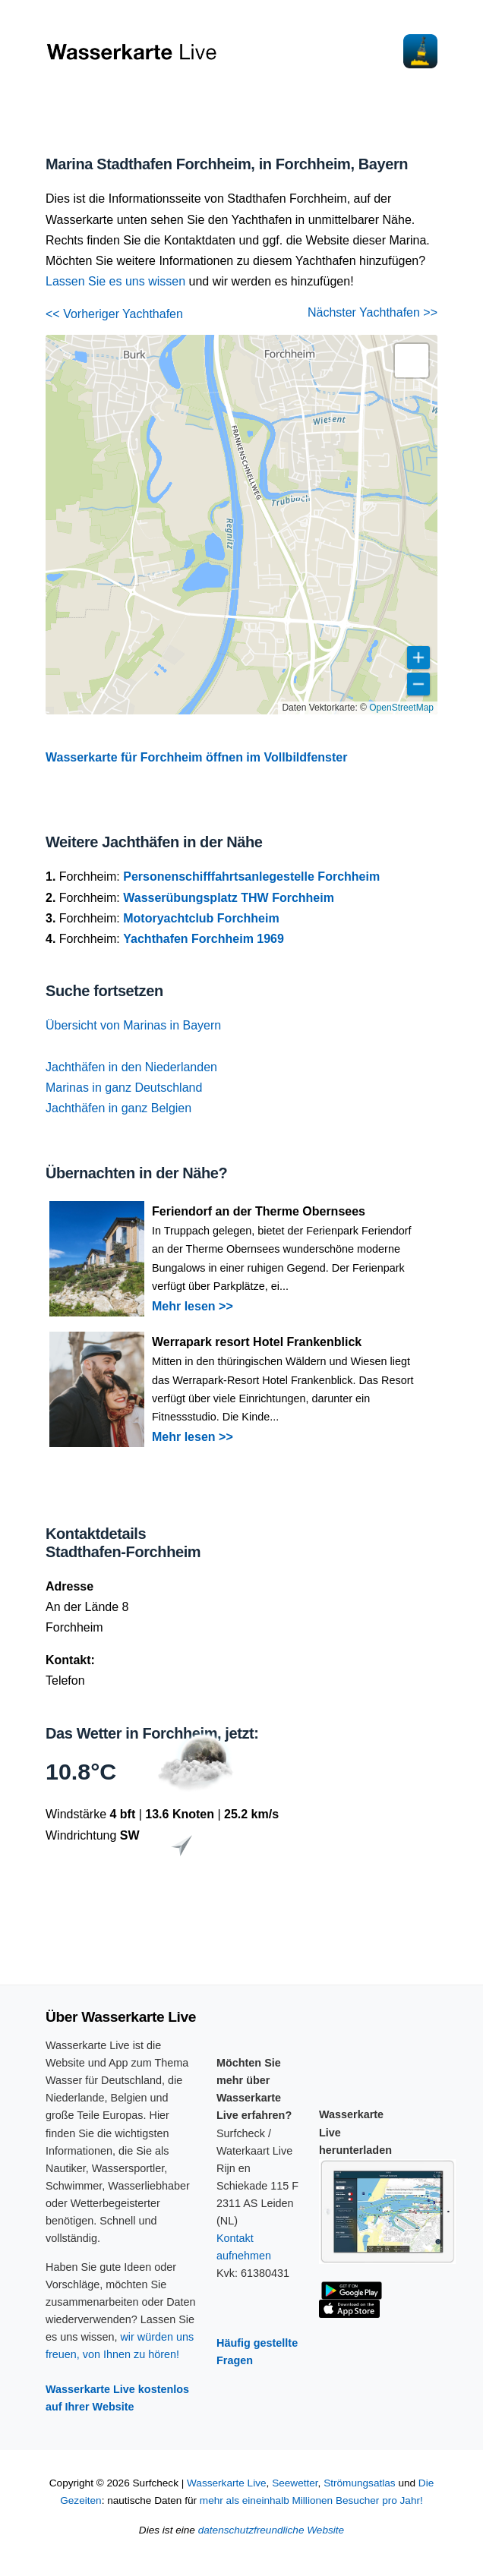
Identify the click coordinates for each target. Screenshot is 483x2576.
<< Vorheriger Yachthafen (114, 313)
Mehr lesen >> (192, 1306)
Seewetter (294, 2483)
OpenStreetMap (401, 707)
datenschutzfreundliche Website (271, 2530)
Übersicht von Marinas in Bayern (133, 1025)
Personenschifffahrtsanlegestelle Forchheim (251, 876)
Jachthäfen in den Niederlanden (131, 1067)
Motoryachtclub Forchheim (201, 918)
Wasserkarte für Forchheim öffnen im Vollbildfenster (196, 757)
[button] (411, 360)
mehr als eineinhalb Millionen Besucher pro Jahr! (311, 2500)
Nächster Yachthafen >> (372, 312)
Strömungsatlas (359, 2483)
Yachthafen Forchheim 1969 (203, 938)
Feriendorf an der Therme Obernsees (258, 1211)
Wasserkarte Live (227, 2483)
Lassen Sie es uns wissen (115, 281)
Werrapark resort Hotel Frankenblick (256, 1341)
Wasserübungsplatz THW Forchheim (228, 897)
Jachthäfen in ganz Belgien (118, 1108)
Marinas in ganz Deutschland (124, 1087)
